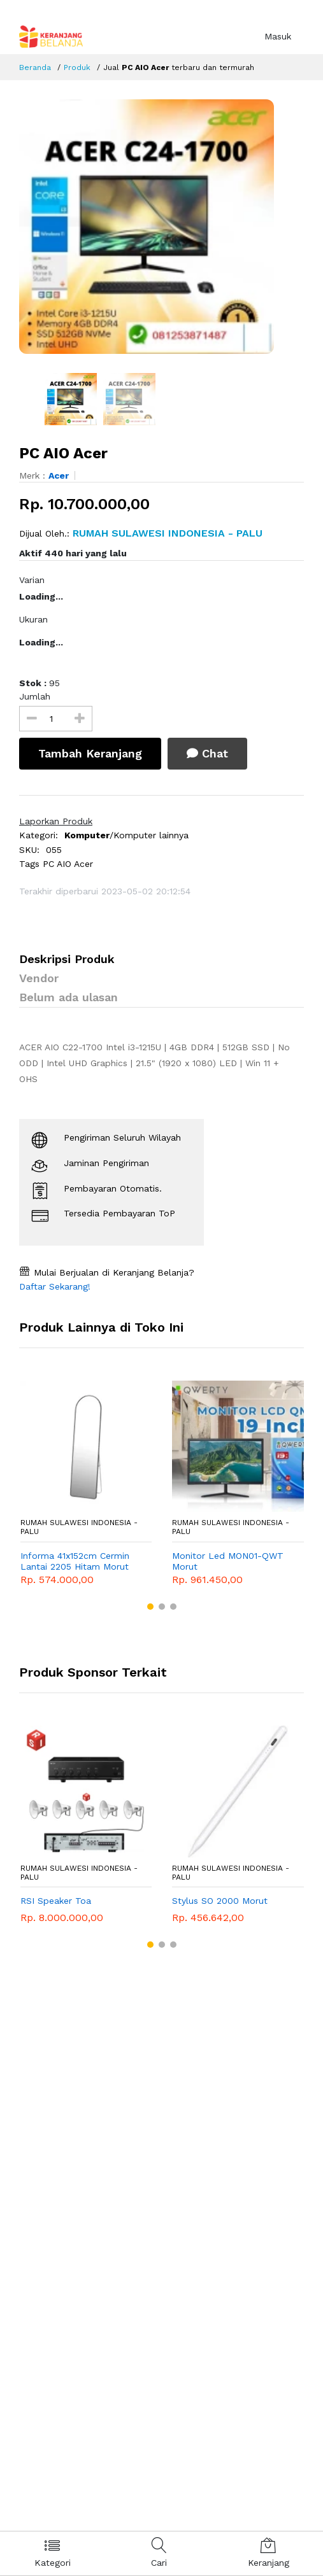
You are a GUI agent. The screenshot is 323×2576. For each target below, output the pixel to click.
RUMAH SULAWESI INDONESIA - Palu (79, 1527)
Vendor (39, 978)
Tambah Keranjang (90, 753)
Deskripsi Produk (67, 959)
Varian (32, 580)
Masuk (277, 36)
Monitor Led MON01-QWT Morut (228, 1561)
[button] (150, 1606)
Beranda (35, 67)
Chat (207, 753)
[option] (161, 226)
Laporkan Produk (55, 821)
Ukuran (33, 619)
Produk (77, 67)
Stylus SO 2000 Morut (220, 1901)
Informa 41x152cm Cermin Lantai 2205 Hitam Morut (74, 1561)
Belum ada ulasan (68, 997)
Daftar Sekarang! (54, 1286)
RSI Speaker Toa (55, 1901)
